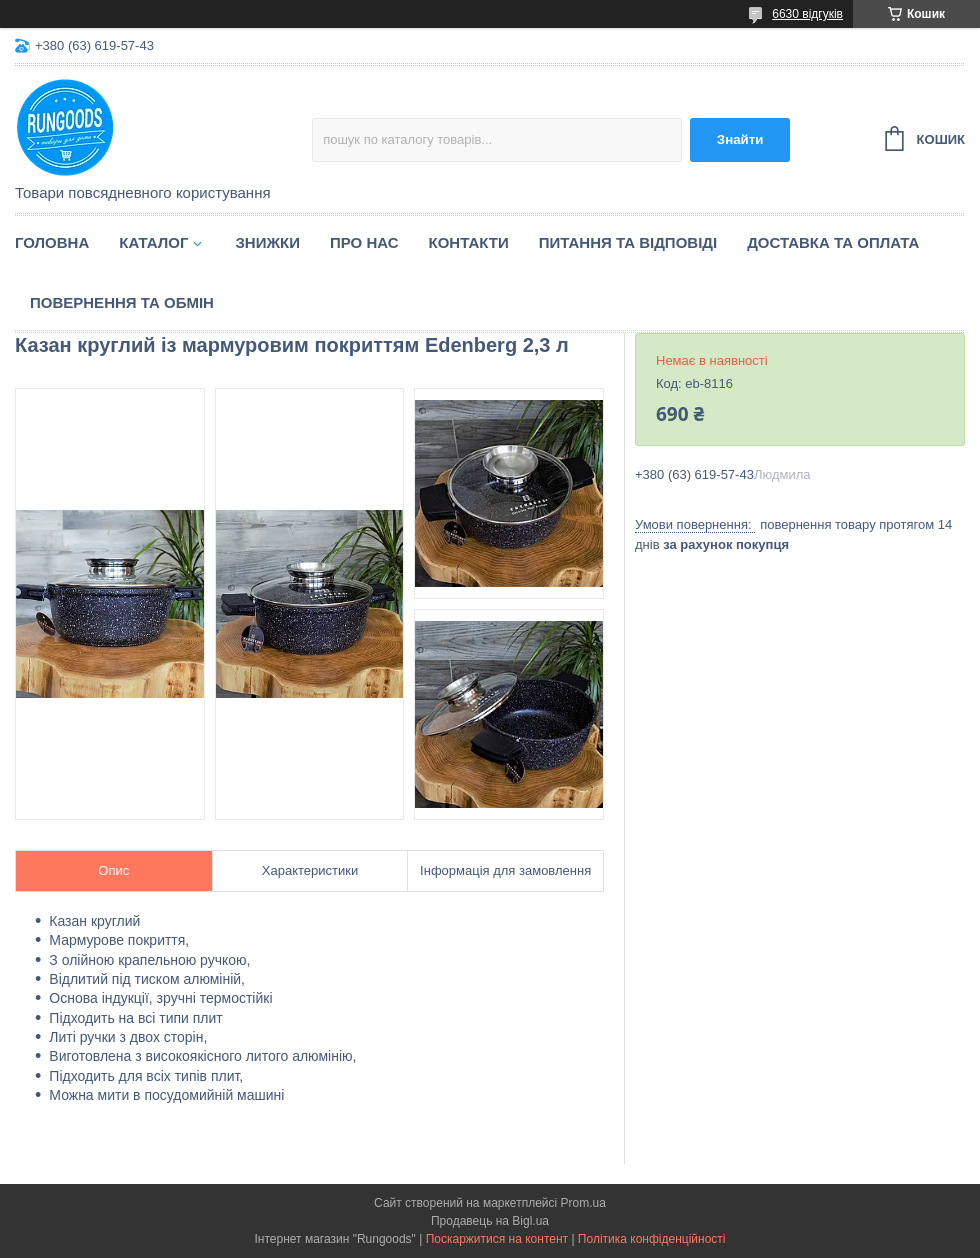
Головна (52, 242)
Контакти (469, 242)
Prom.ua (583, 1203)
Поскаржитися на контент (497, 1239)
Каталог (153, 242)
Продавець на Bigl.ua (490, 1221)
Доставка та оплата (833, 242)
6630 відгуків (807, 14)
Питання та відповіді (628, 242)
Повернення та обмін (122, 302)
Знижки (267, 242)
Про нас (364, 242)
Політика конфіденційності (652, 1239)
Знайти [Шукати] (740, 139)
